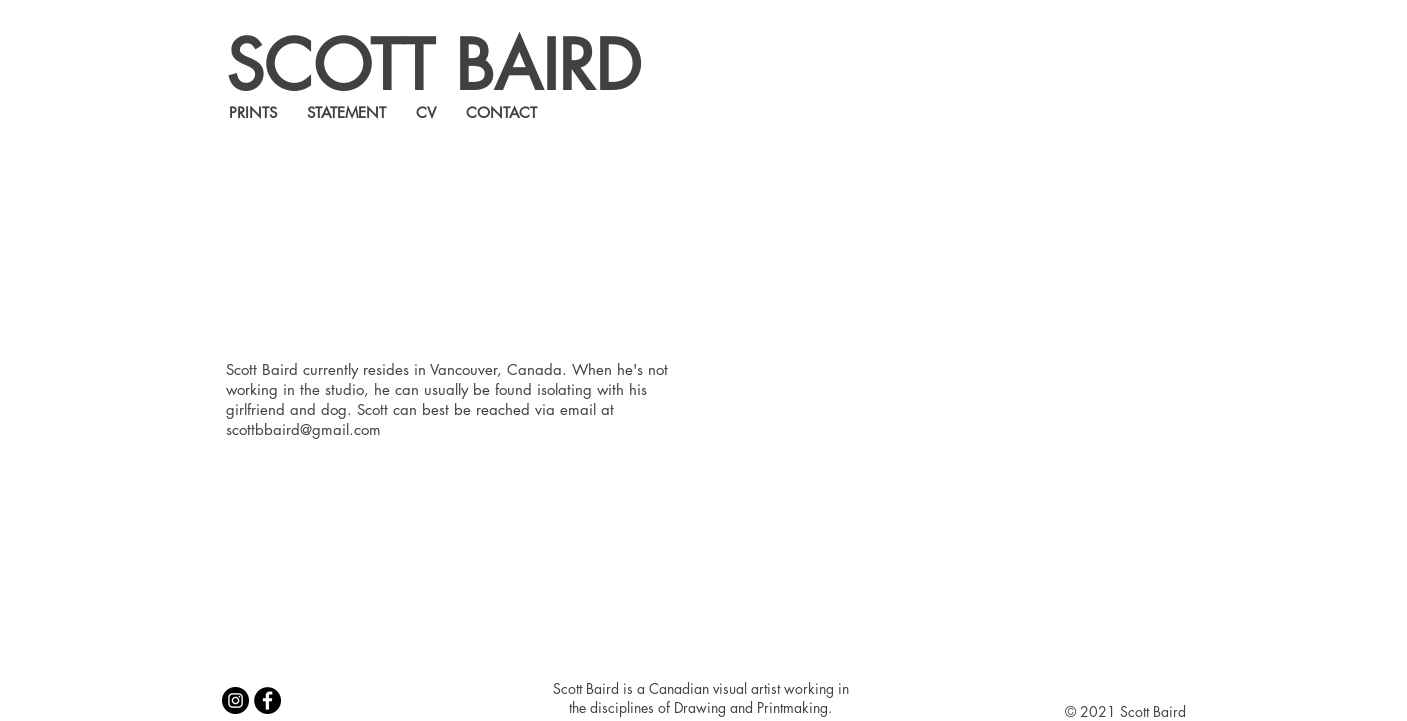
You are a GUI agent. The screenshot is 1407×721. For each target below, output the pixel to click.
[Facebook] (267, 700)
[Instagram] (235, 700)
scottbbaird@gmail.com (303, 429)
